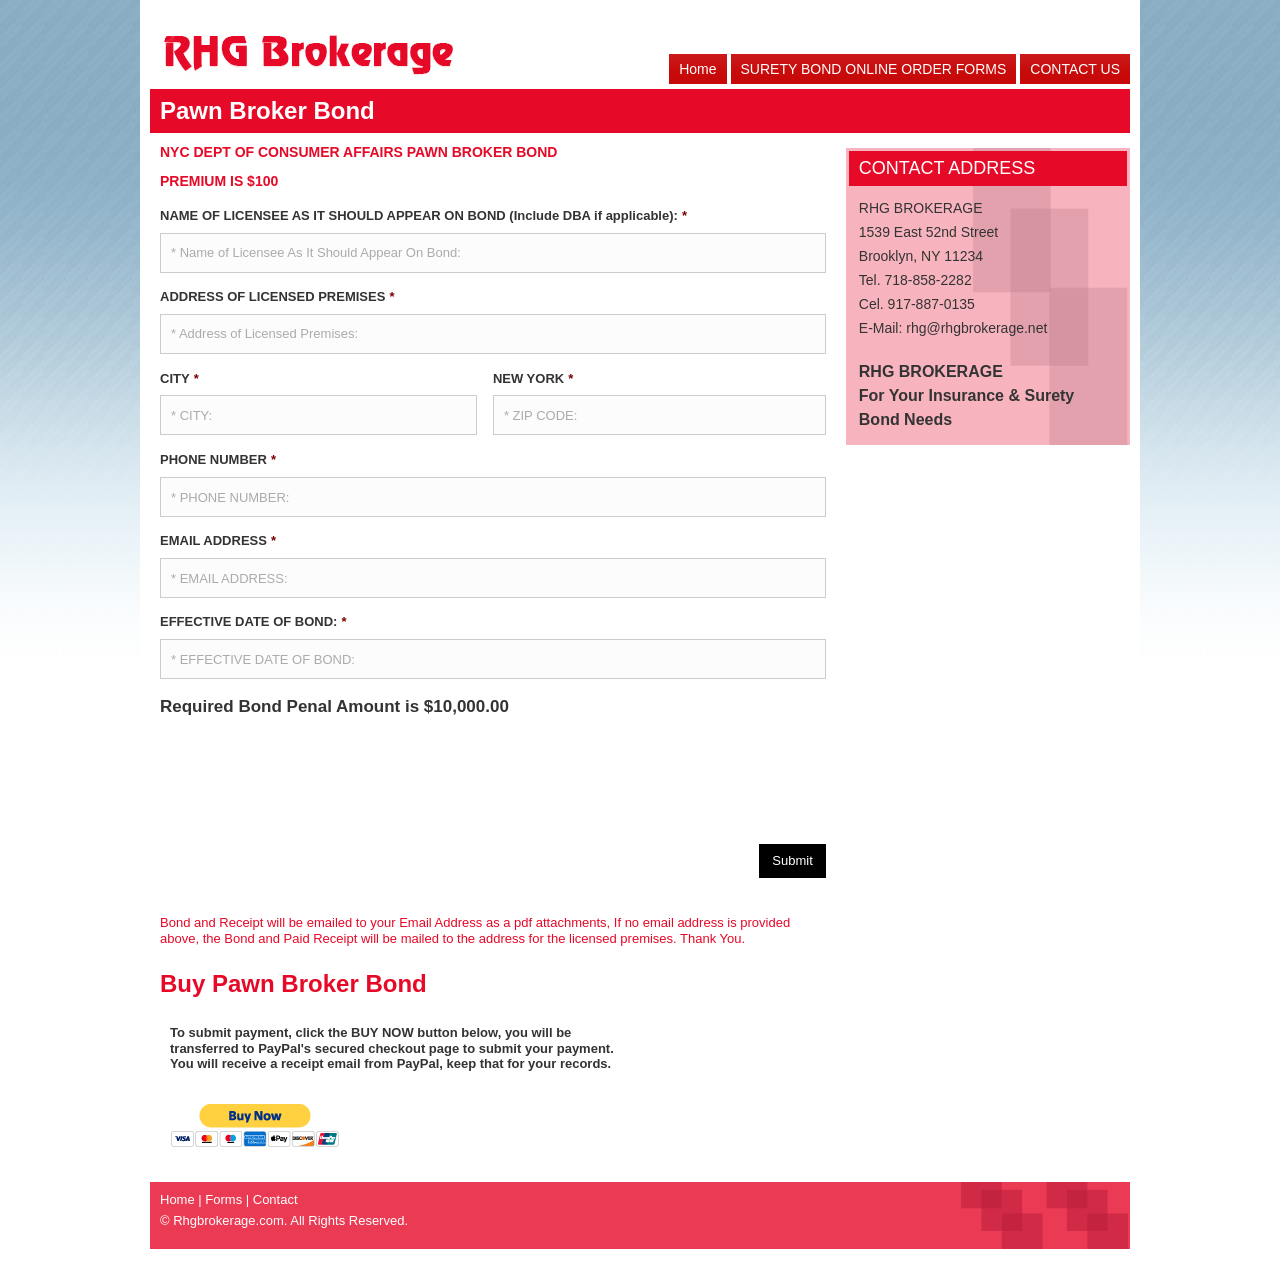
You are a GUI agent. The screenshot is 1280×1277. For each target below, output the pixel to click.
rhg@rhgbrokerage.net (976, 328)
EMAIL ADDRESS (218, 540)
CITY (179, 378)
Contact (275, 1198)
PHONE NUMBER (218, 459)
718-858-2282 (927, 280)
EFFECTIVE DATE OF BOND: (253, 621)
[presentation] (312, 773)
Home (697, 69)
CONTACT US (1075, 69)
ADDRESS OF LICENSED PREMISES (277, 296)
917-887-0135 (931, 304)
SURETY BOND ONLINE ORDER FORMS (874, 69)
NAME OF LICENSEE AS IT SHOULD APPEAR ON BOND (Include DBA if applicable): (423, 215)
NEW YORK (533, 378)
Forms (223, 1198)
